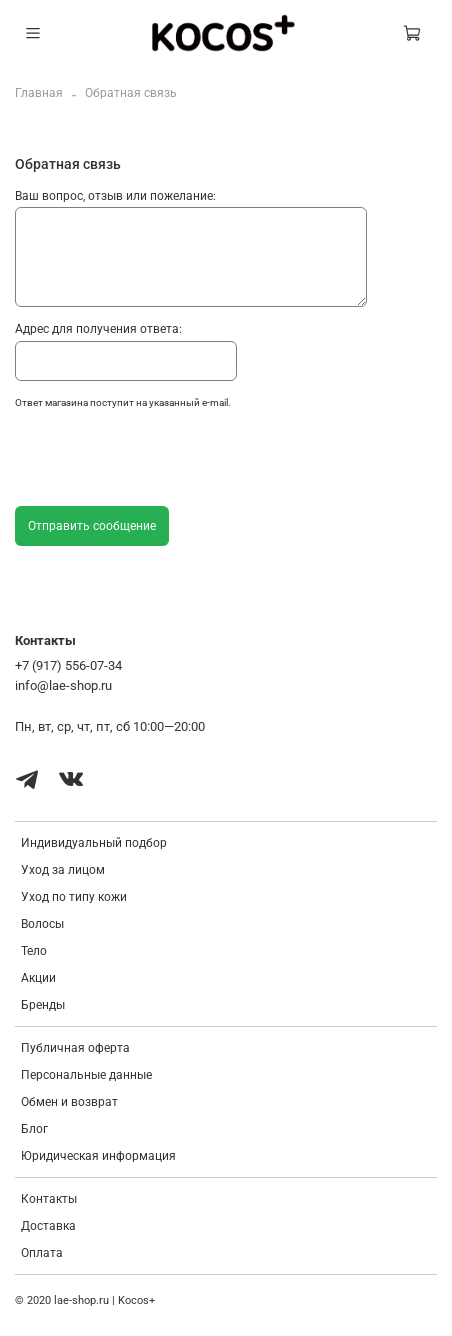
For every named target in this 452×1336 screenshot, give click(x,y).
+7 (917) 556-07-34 (68, 665)
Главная (39, 93)
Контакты (49, 1199)
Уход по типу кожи (74, 897)
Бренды (43, 1005)
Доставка (48, 1226)
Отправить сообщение (92, 526)
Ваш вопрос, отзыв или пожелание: (115, 196)
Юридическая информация (98, 1156)
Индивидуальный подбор (94, 843)
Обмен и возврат (69, 1102)
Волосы (42, 924)
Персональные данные (86, 1075)
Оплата (42, 1253)
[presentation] (167, 462)
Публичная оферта (75, 1048)
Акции (38, 978)
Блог (34, 1129)
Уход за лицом (63, 870)
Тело (34, 951)
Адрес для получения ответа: (98, 329)
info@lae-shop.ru (63, 685)
